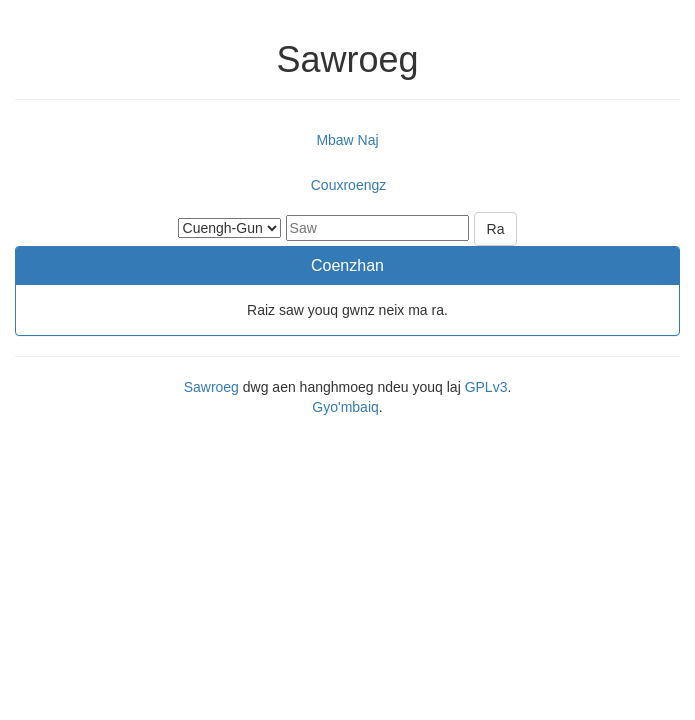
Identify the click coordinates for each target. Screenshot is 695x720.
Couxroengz (349, 185)
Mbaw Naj (347, 140)
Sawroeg (211, 387)
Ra (496, 229)
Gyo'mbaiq (345, 407)
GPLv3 (486, 387)
